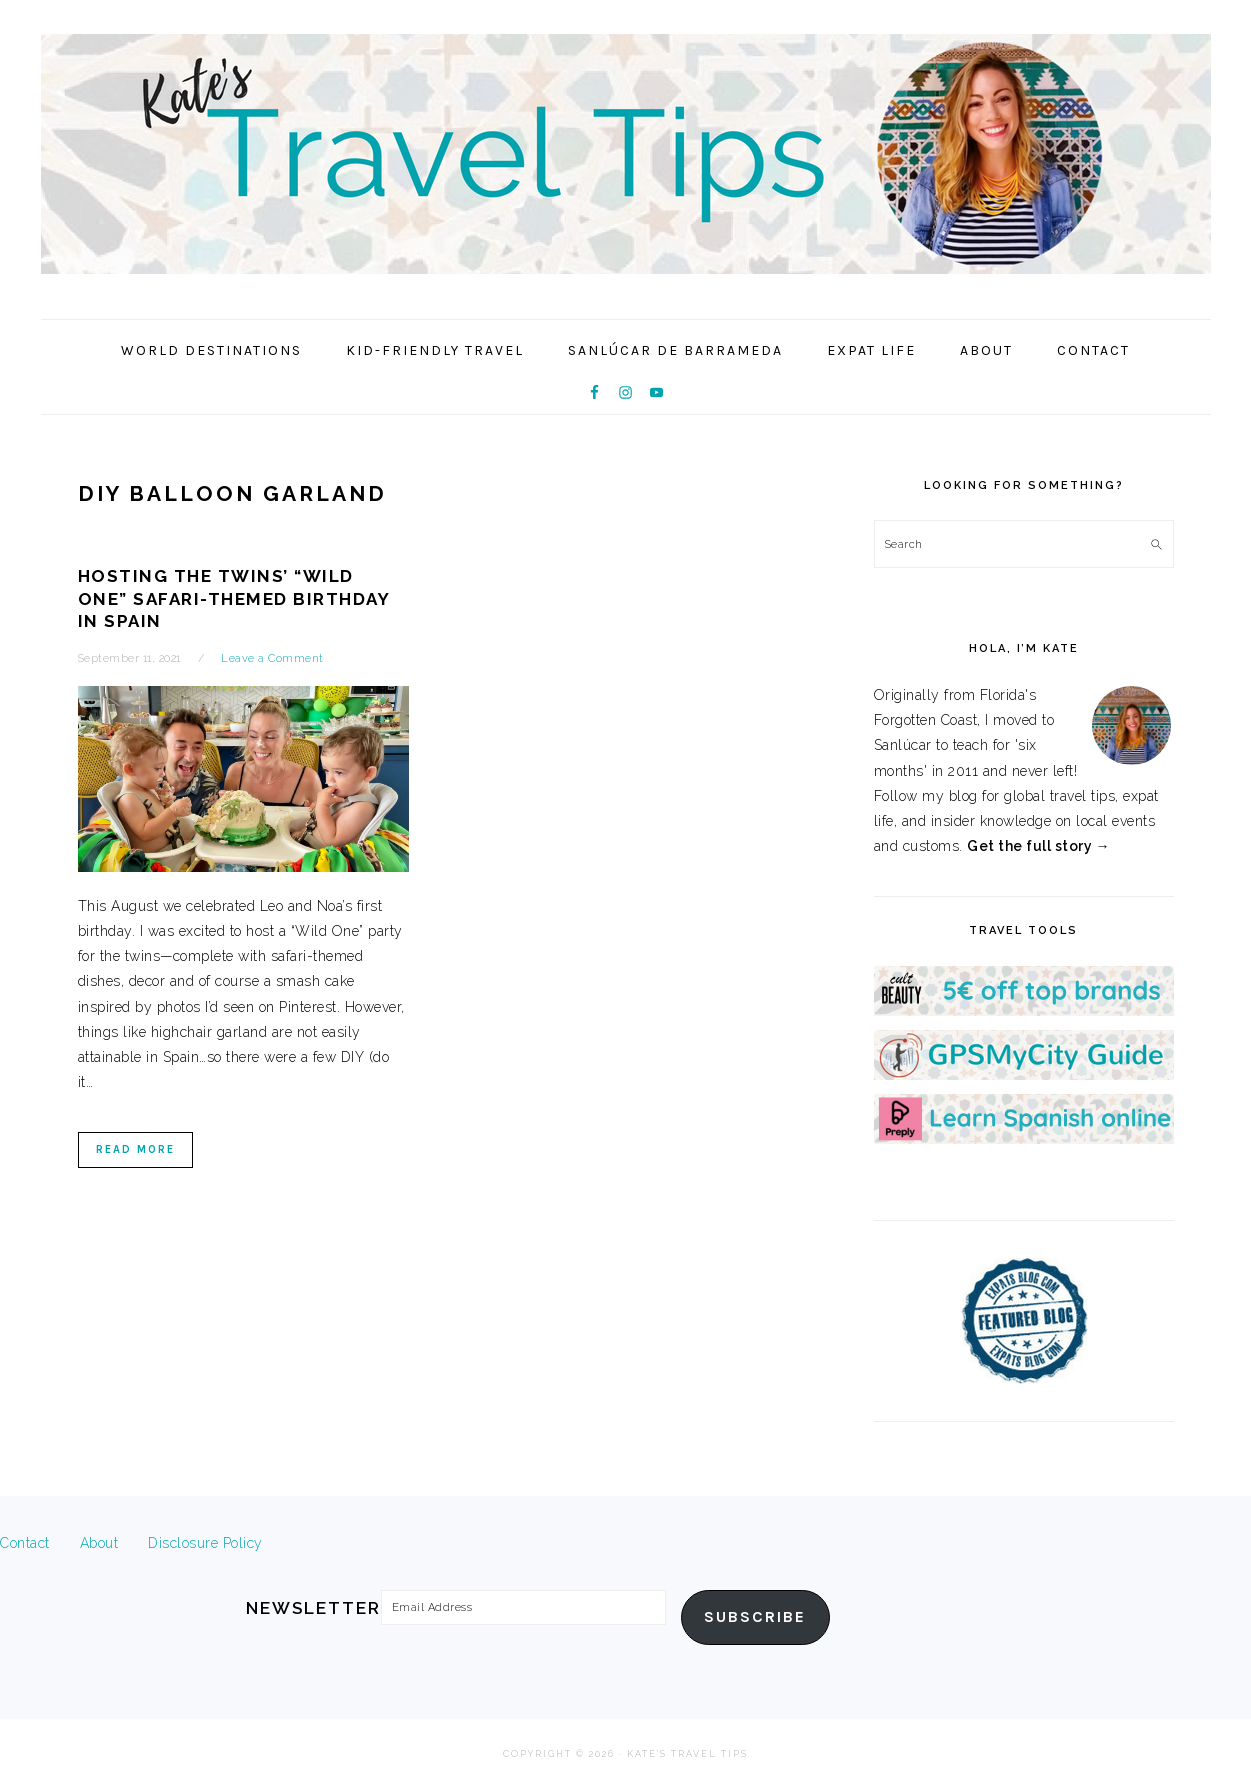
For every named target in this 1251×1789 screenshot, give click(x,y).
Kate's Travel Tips (626, 154)
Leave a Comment (272, 658)
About (99, 1543)
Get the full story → (1038, 846)
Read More (135, 1149)
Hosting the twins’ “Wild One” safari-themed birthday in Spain (234, 598)
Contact (25, 1543)
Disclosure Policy (205, 1543)
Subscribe (755, 1617)
